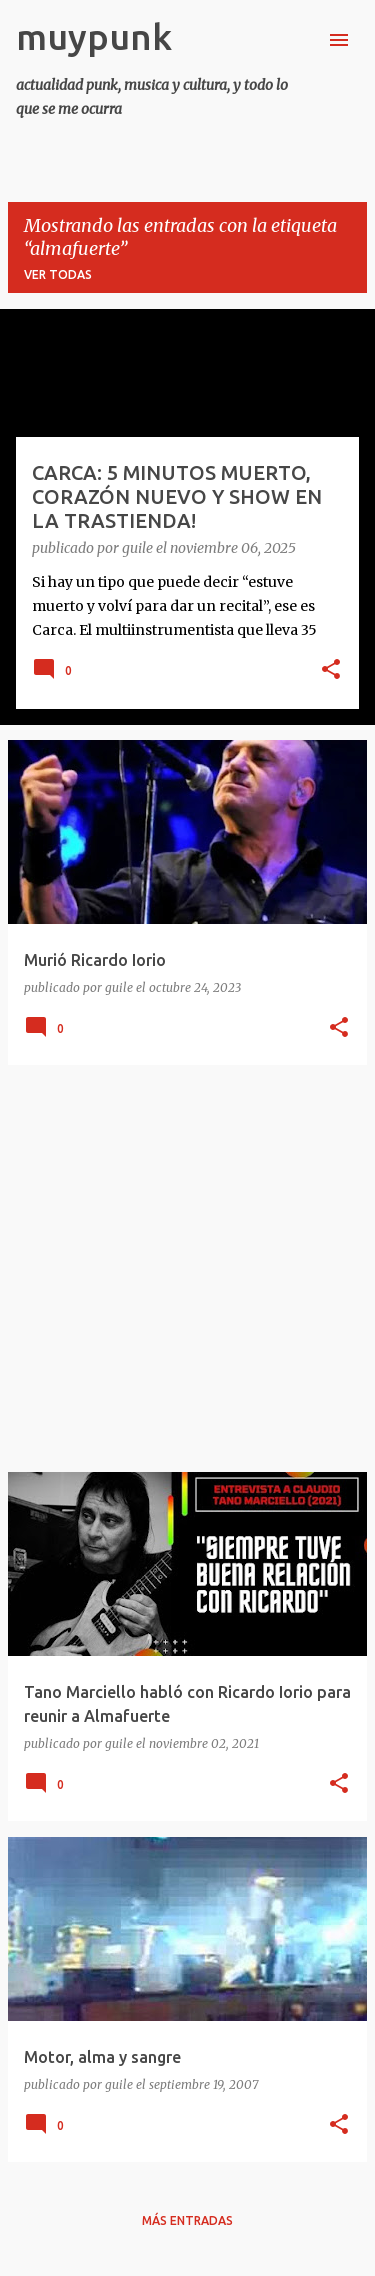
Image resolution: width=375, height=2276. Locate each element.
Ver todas (58, 274)
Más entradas (187, 2220)
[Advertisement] (187, 1268)
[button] (331, 671)
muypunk (94, 36)
